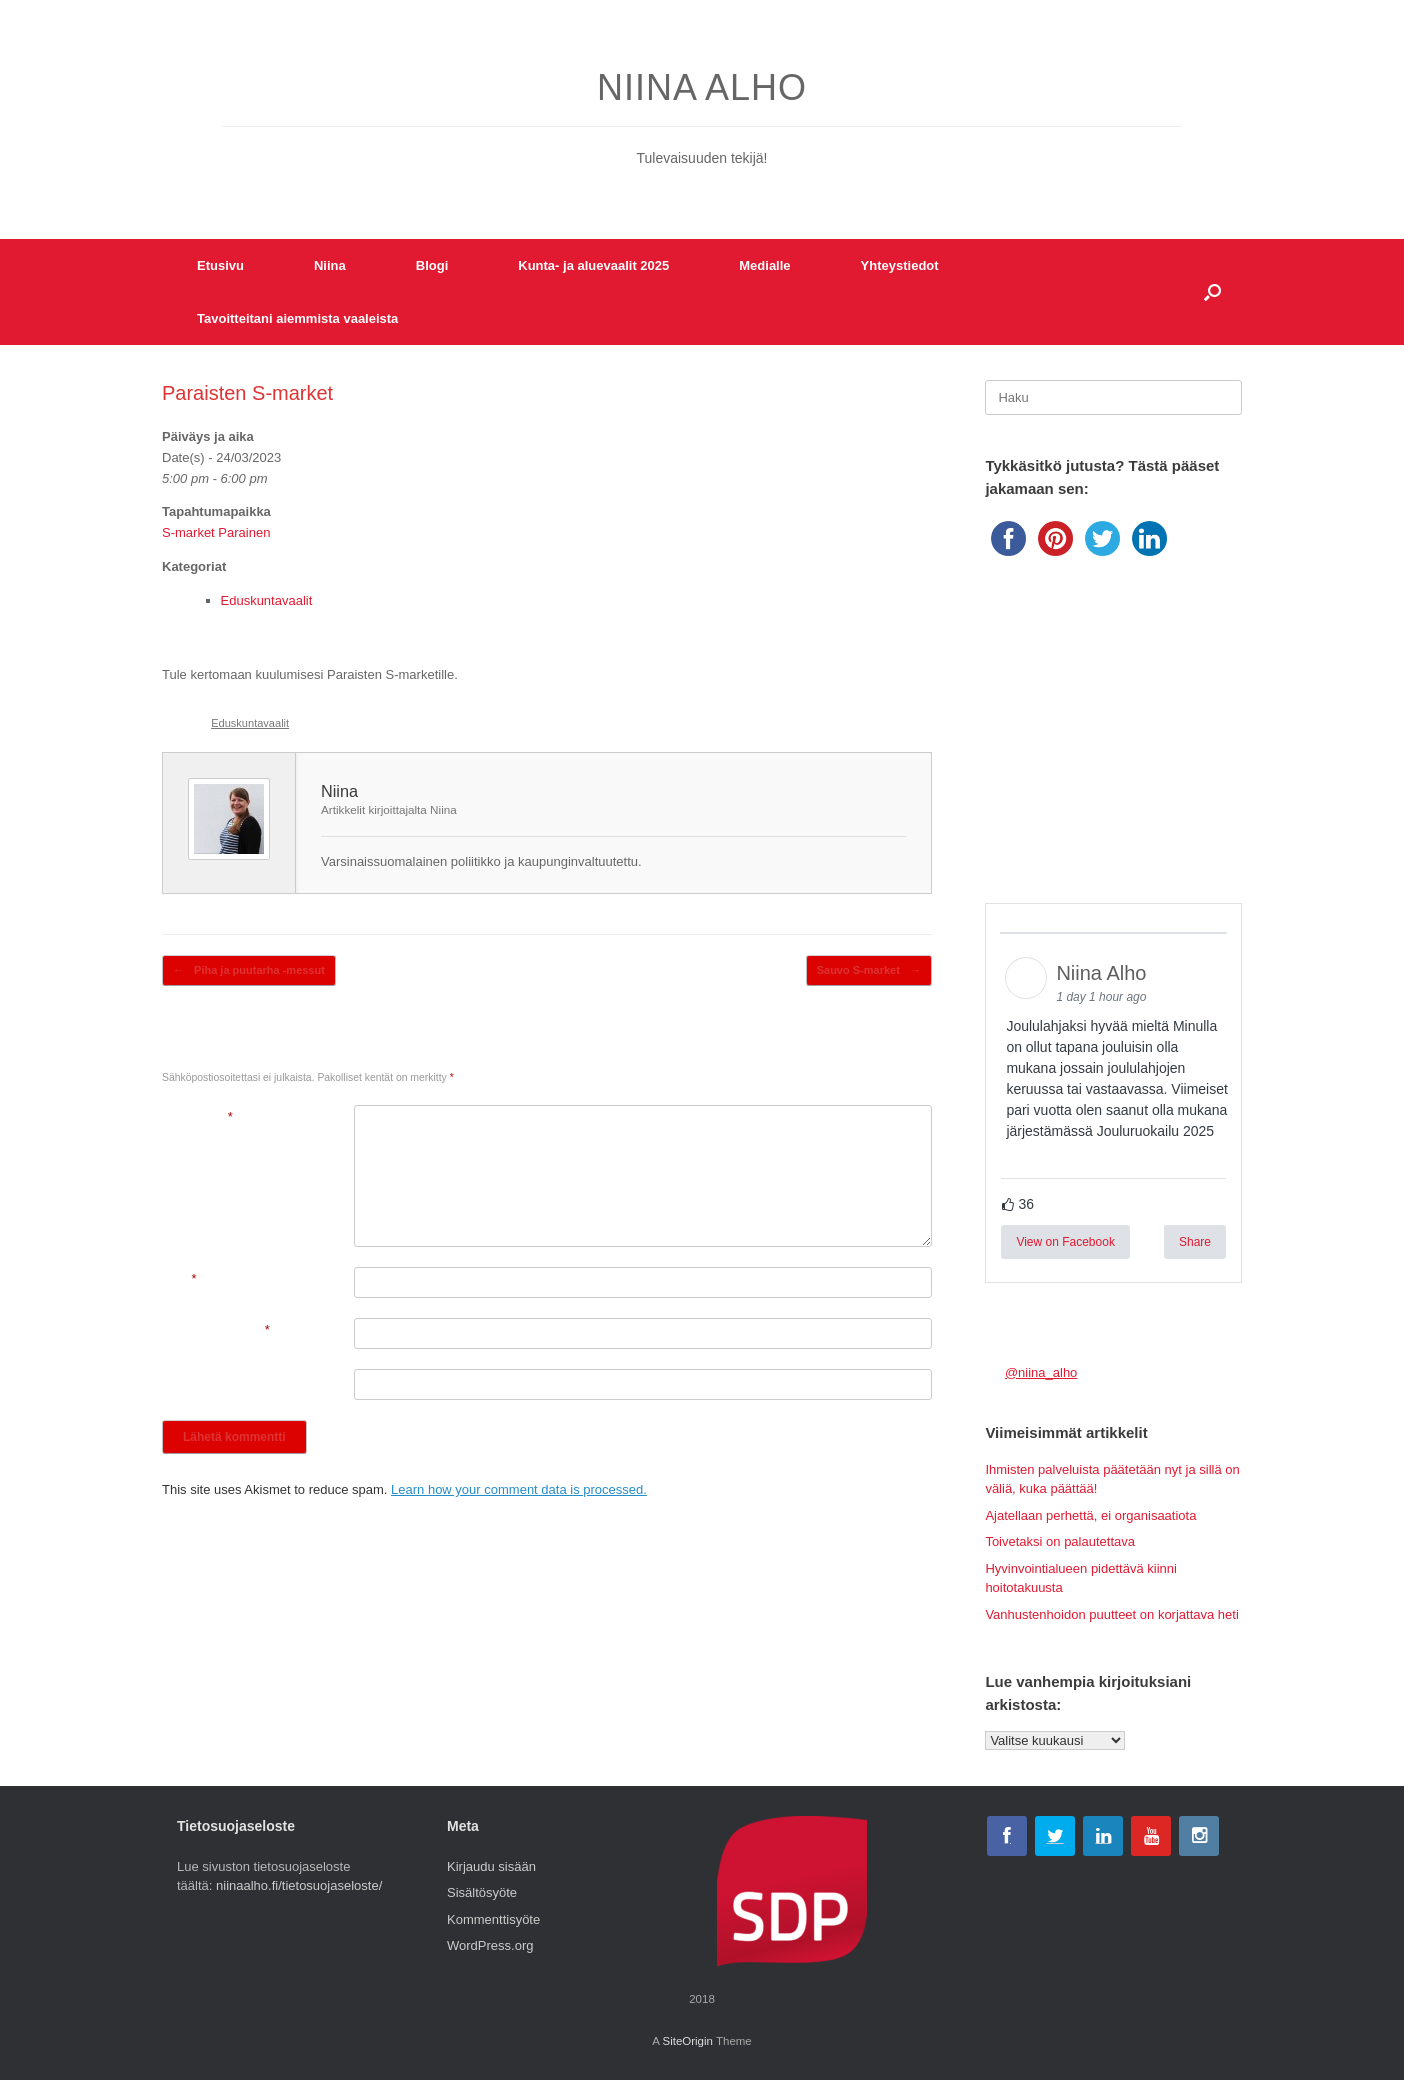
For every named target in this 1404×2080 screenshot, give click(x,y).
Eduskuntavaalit (267, 600)
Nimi (179, 1278)
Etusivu (220, 265)
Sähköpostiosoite (216, 1329)
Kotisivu (185, 1380)
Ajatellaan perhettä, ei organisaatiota (1090, 1515)
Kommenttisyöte (493, 1919)
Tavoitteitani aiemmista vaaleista (297, 318)
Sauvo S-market (869, 970)
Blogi (432, 265)
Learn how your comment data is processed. (519, 1489)
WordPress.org (490, 1945)
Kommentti (197, 1116)
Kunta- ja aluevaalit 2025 (593, 265)
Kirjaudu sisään (491, 1866)
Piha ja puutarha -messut (249, 970)
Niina (330, 265)
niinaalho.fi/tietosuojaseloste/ (299, 1885)
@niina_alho (1041, 1372)
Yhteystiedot (900, 265)
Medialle (764, 265)
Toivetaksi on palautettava (1060, 1541)
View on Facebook (1065, 1242)
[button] (1212, 292)
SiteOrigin (687, 2041)
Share (1195, 1242)
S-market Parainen (216, 532)
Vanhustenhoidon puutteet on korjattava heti (1111, 1614)
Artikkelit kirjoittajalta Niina (389, 809)
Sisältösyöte (482, 1892)
